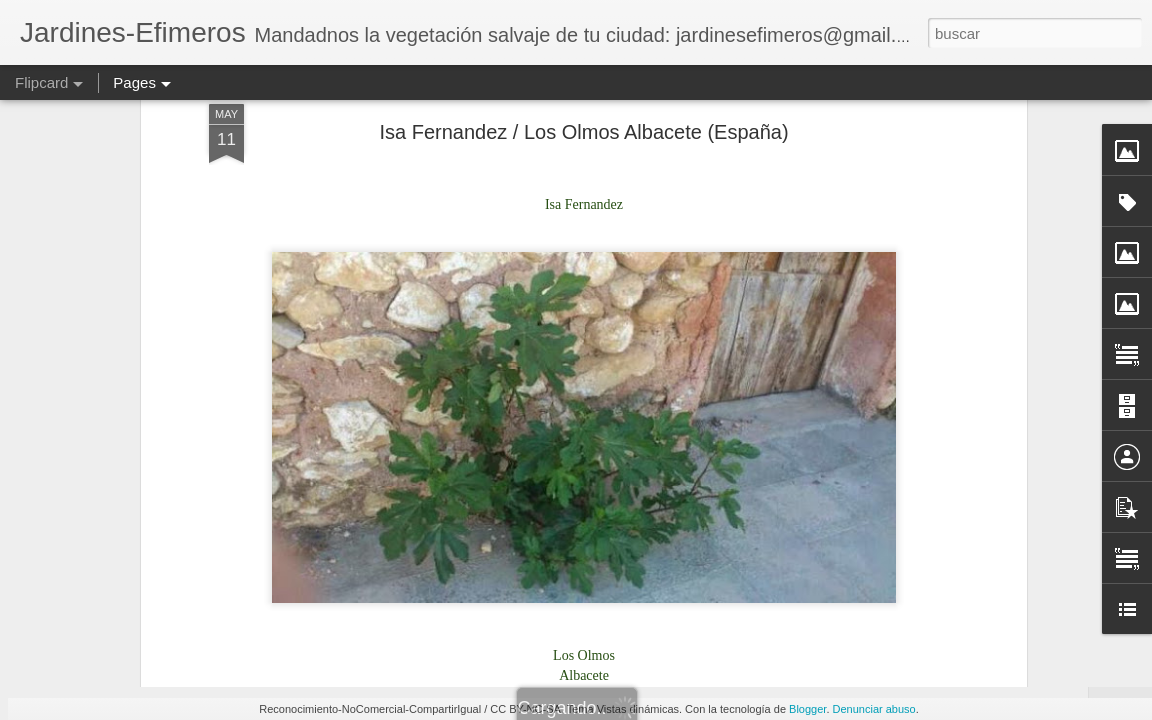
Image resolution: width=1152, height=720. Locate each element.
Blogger (807, 709)
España (610, 395)
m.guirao (677, 369)
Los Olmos (675, 395)
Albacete (551, 395)
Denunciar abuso (874, 709)
